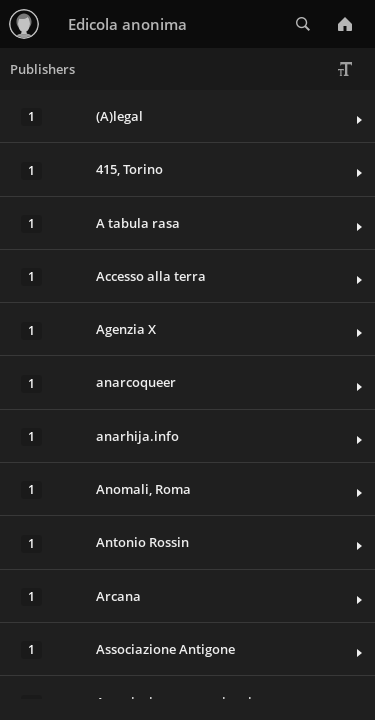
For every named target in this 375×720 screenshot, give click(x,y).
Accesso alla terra (151, 276)
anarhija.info (137, 436)
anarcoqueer (136, 382)
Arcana (118, 596)
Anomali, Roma (143, 489)
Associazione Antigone (165, 649)
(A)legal (119, 116)
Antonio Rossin (142, 542)
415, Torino (129, 169)
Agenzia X (126, 329)
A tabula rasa (138, 223)
